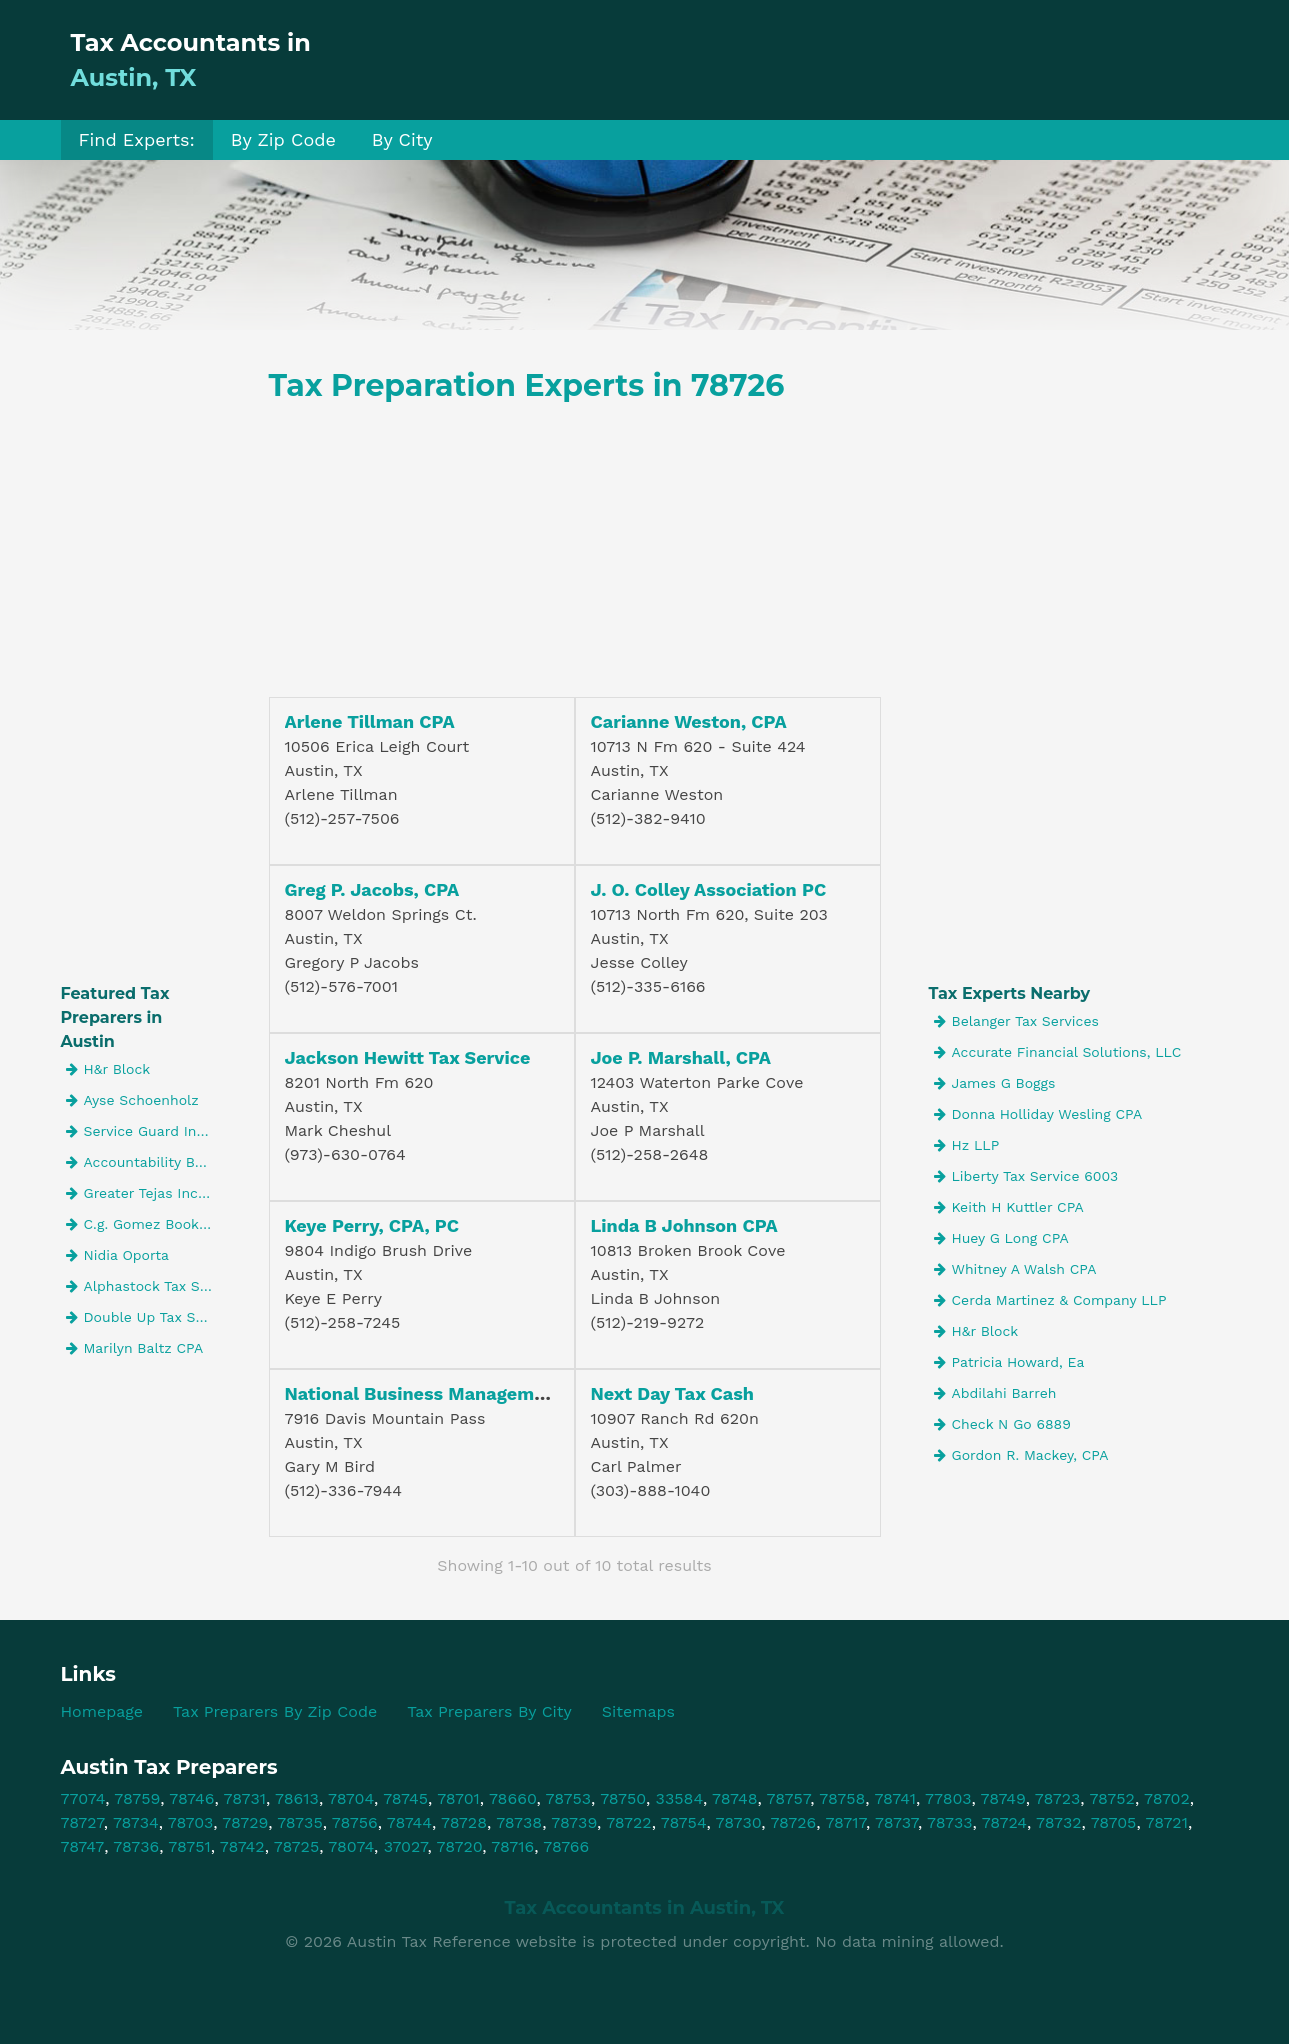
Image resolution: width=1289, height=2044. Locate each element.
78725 (297, 1846)
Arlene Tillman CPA (370, 721)
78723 (1058, 1798)
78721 (1167, 1822)
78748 (734, 1798)
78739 (574, 1822)
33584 (679, 1798)
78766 (566, 1846)
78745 (405, 1798)
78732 (1059, 1822)
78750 (623, 1798)
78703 (191, 1822)
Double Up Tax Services (143, 1317)
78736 (136, 1846)
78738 (519, 1822)
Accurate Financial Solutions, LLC (1058, 1052)
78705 (1114, 1822)
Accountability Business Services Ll (143, 1162)
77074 (83, 1798)
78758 (842, 1798)
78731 (245, 1798)
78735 (300, 1822)
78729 (245, 1822)
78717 (845, 1822)
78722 (629, 1822)
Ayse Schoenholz (132, 1100)
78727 (82, 1822)
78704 (351, 1798)
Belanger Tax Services (1016, 1021)
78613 (297, 1798)
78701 (458, 1798)
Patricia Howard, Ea (1009, 1362)
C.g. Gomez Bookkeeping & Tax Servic (143, 1224)
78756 (355, 1822)
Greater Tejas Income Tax (143, 1193)
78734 (136, 1822)
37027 (406, 1846)
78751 (189, 1846)
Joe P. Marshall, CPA (681, 1057)
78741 (895, 1798)
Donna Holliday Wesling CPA (1038, 1114)
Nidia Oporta (118, 1255)
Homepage (102, 1711)
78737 (896, 1822)
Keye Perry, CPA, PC (372, 1225)
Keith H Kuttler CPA (1009, 1207)
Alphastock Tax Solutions (143, 1286)
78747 (83, 1846)
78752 (1112, 1798)
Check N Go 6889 (1002, 1424)
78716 (512, 1846)
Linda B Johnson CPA (684, 1225)
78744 (409, 1822)
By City (402, 139)
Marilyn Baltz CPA (135, 1348)
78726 (793, 1822)
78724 (1004, 1822)
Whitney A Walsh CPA (1015, 1269)
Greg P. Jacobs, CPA (372, 889)
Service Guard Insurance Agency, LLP (143, 1131)
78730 (739, 1822)
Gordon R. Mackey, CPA (1021, 1455)
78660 (513, 1798)
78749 (1003, 1798)
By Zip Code (283, 139)
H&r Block (108, 1069)
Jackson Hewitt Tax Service (408, 1057)
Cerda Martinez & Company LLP (1050, 1300)
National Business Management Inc (440, 1393)
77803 (948, 1798)
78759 (137, 1798)
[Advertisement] (865, 60)
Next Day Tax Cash (673, 1393)
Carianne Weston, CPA (689, 721)
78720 (460, 1846)
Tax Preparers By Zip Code (275, 1711)
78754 (684, 1822)
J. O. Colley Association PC (709, 889)
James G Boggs (995, 1083)
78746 (191, 1798)
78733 (950, 1822)
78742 (242, 1846)
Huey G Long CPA (1001, 1238)
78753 (569, 1798)
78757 (789, 1798)
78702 (1167, 1798)
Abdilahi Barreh (995, 1393)
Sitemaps (638, 1711)
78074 (351, 1846)
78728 (464, 1822)
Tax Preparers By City (489, 1711)
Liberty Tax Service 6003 (1026, 1176)
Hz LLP (967, 1145)
